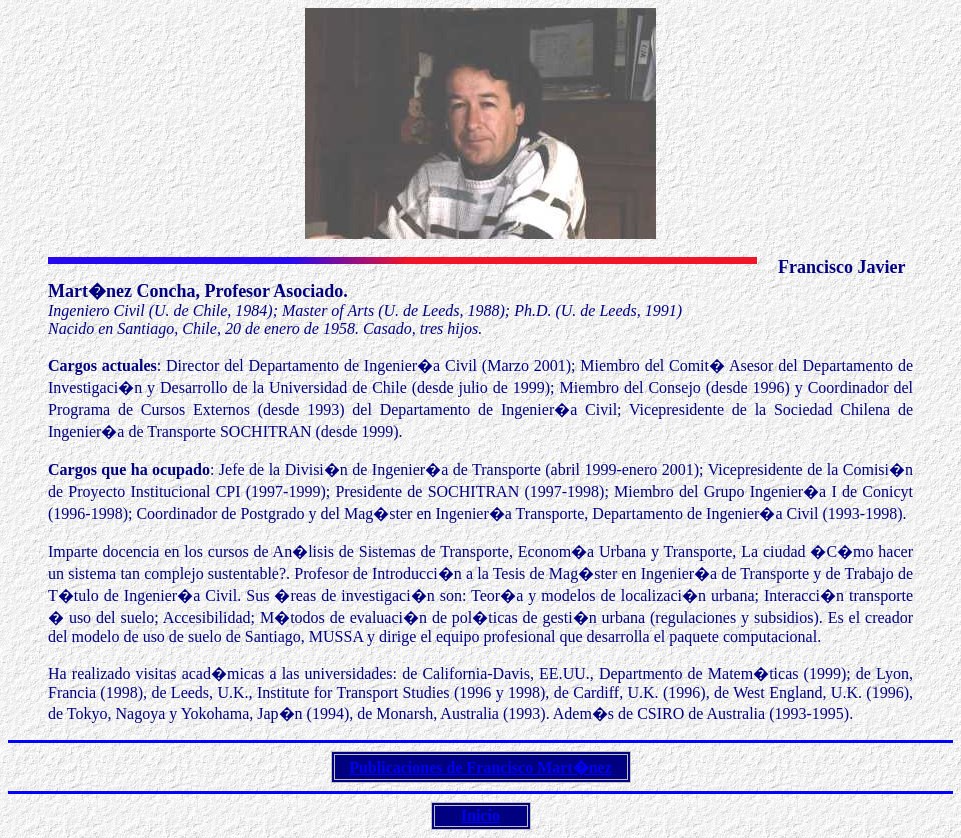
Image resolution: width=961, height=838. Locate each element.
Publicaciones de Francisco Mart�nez (480, 767)
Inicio (480, 815)
